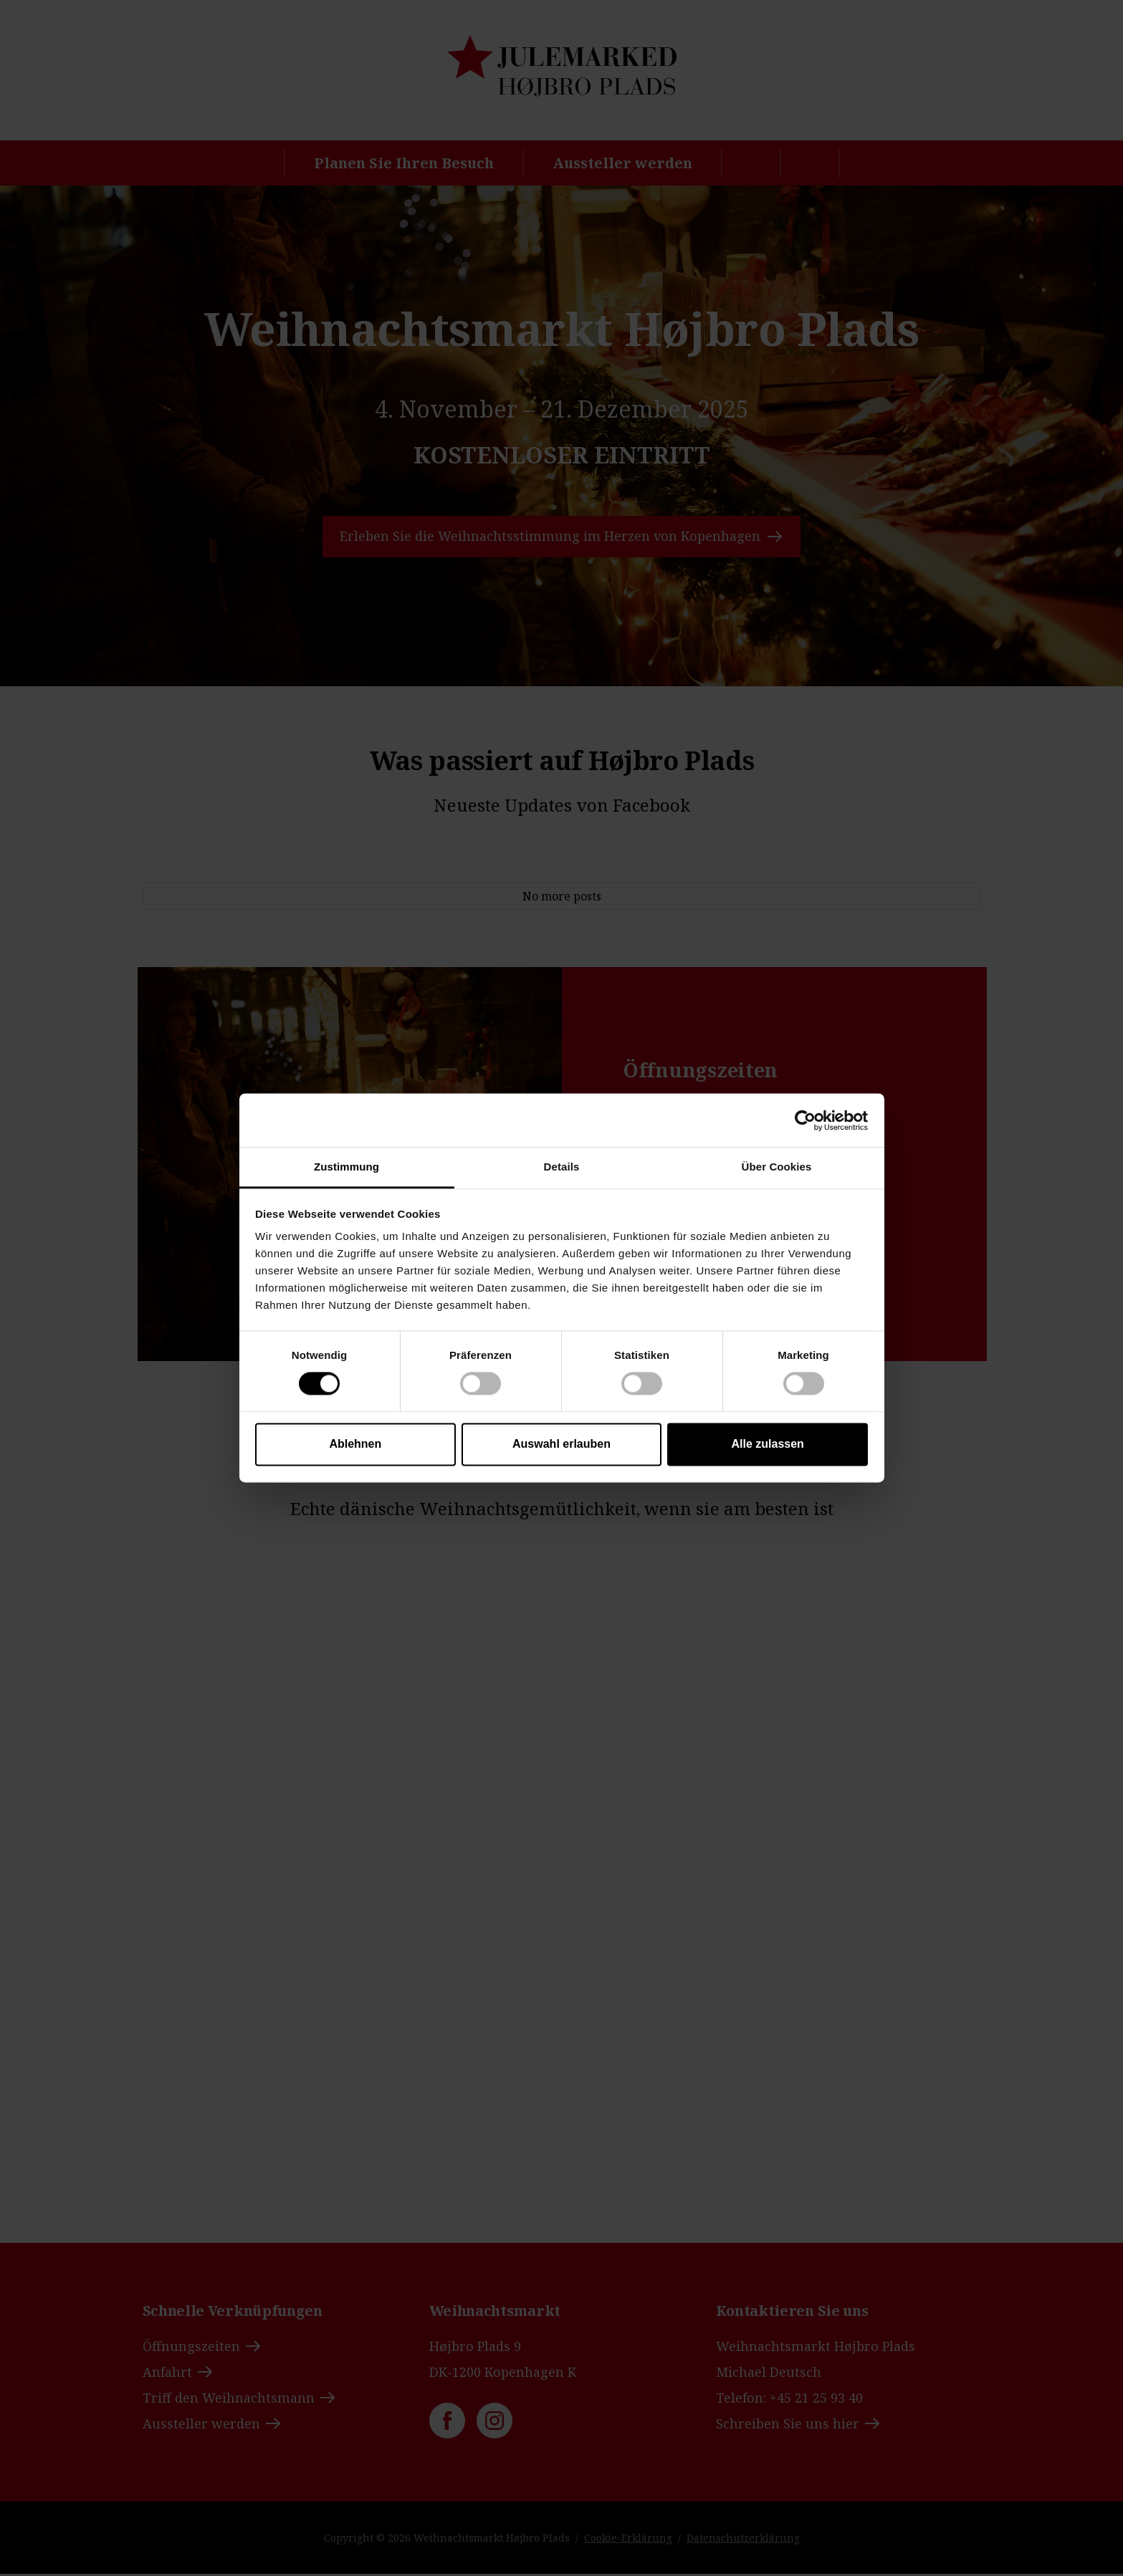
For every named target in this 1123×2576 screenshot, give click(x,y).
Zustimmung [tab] (346, 1166)
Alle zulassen (767, 1444)
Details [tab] (562, 1166)
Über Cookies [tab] (777, 1166)
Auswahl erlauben (561, 1444)
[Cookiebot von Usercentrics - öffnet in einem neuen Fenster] (805, 1120)
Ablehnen (355, 1444)
